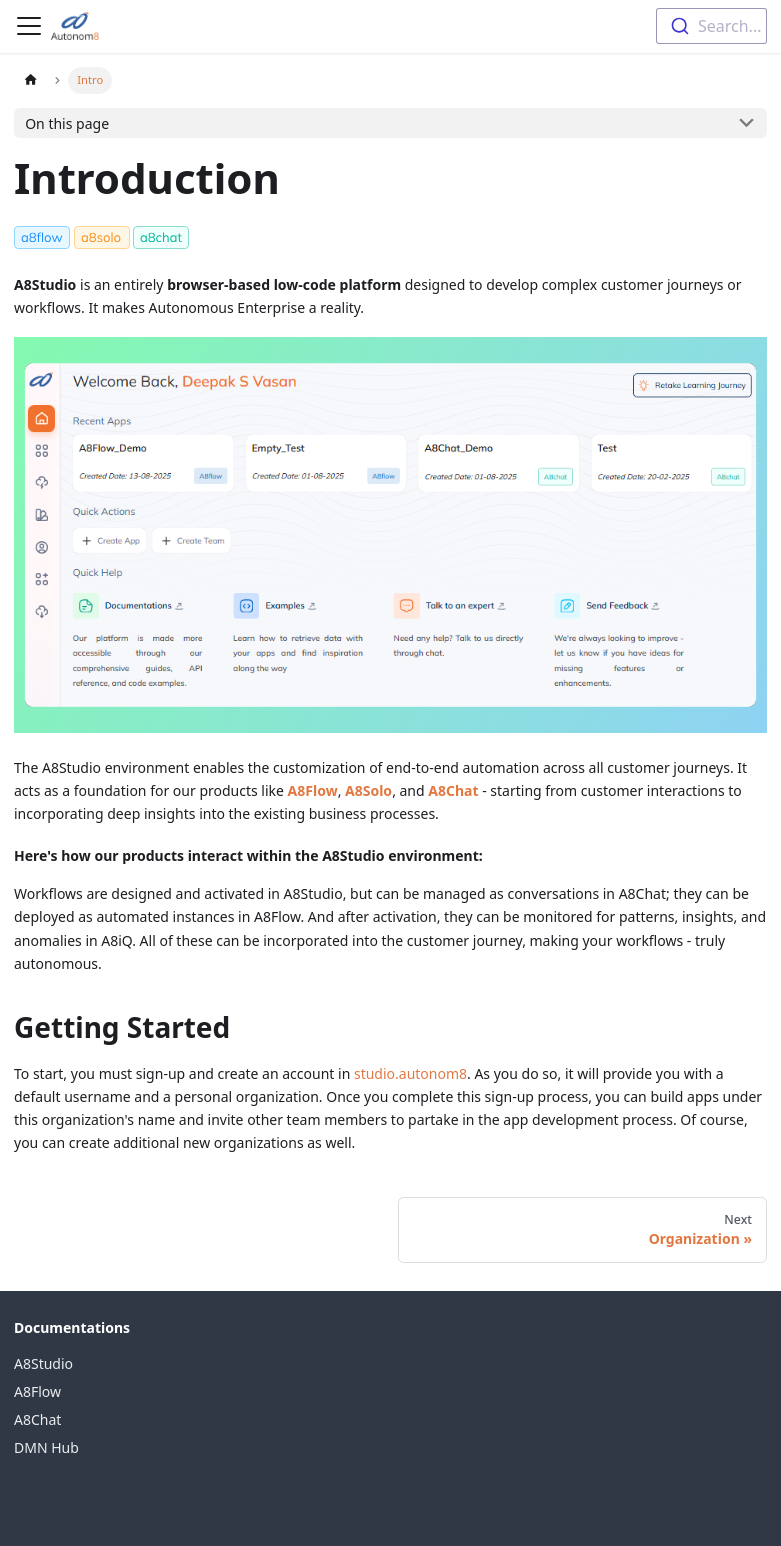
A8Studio (43, 1363)
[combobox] (711, 26)
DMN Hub (46, 1447)
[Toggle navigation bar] (29, 26)
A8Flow (37, 1391)
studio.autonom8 (410, 1073)
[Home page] (30, 80)
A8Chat (37, 1419)
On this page (67, 123)
